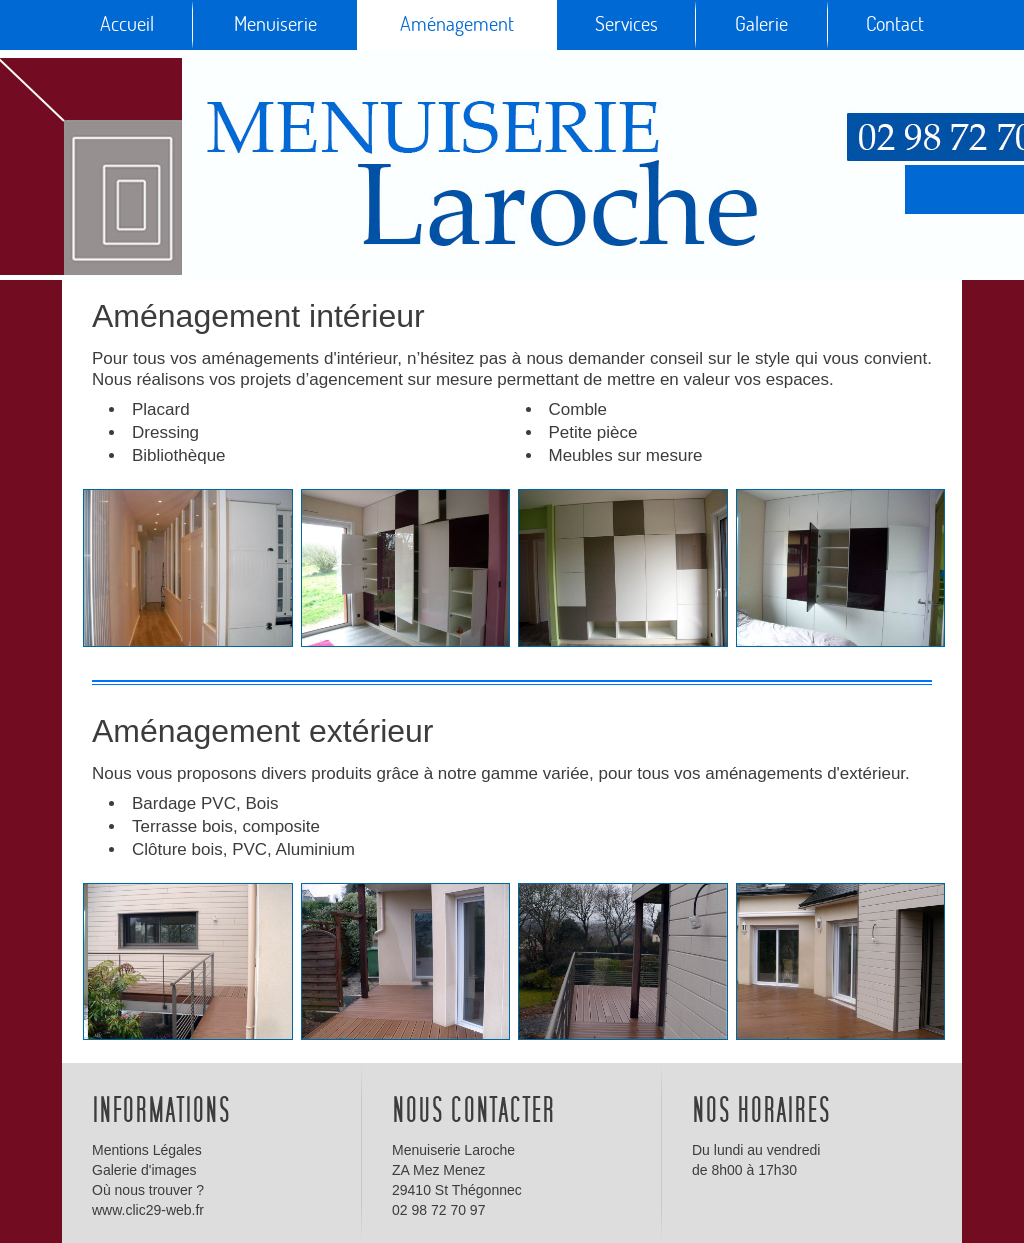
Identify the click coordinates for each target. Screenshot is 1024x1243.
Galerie (761, 23)
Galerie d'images (144, 1170)
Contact (895, 23)
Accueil (127, 23)
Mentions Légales (147, 1150)
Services (626, 23)
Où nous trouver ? (148, 1190)
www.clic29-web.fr (148, 1210)
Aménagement (457, 23)
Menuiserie (275, 23)
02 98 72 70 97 (438, 1210)
